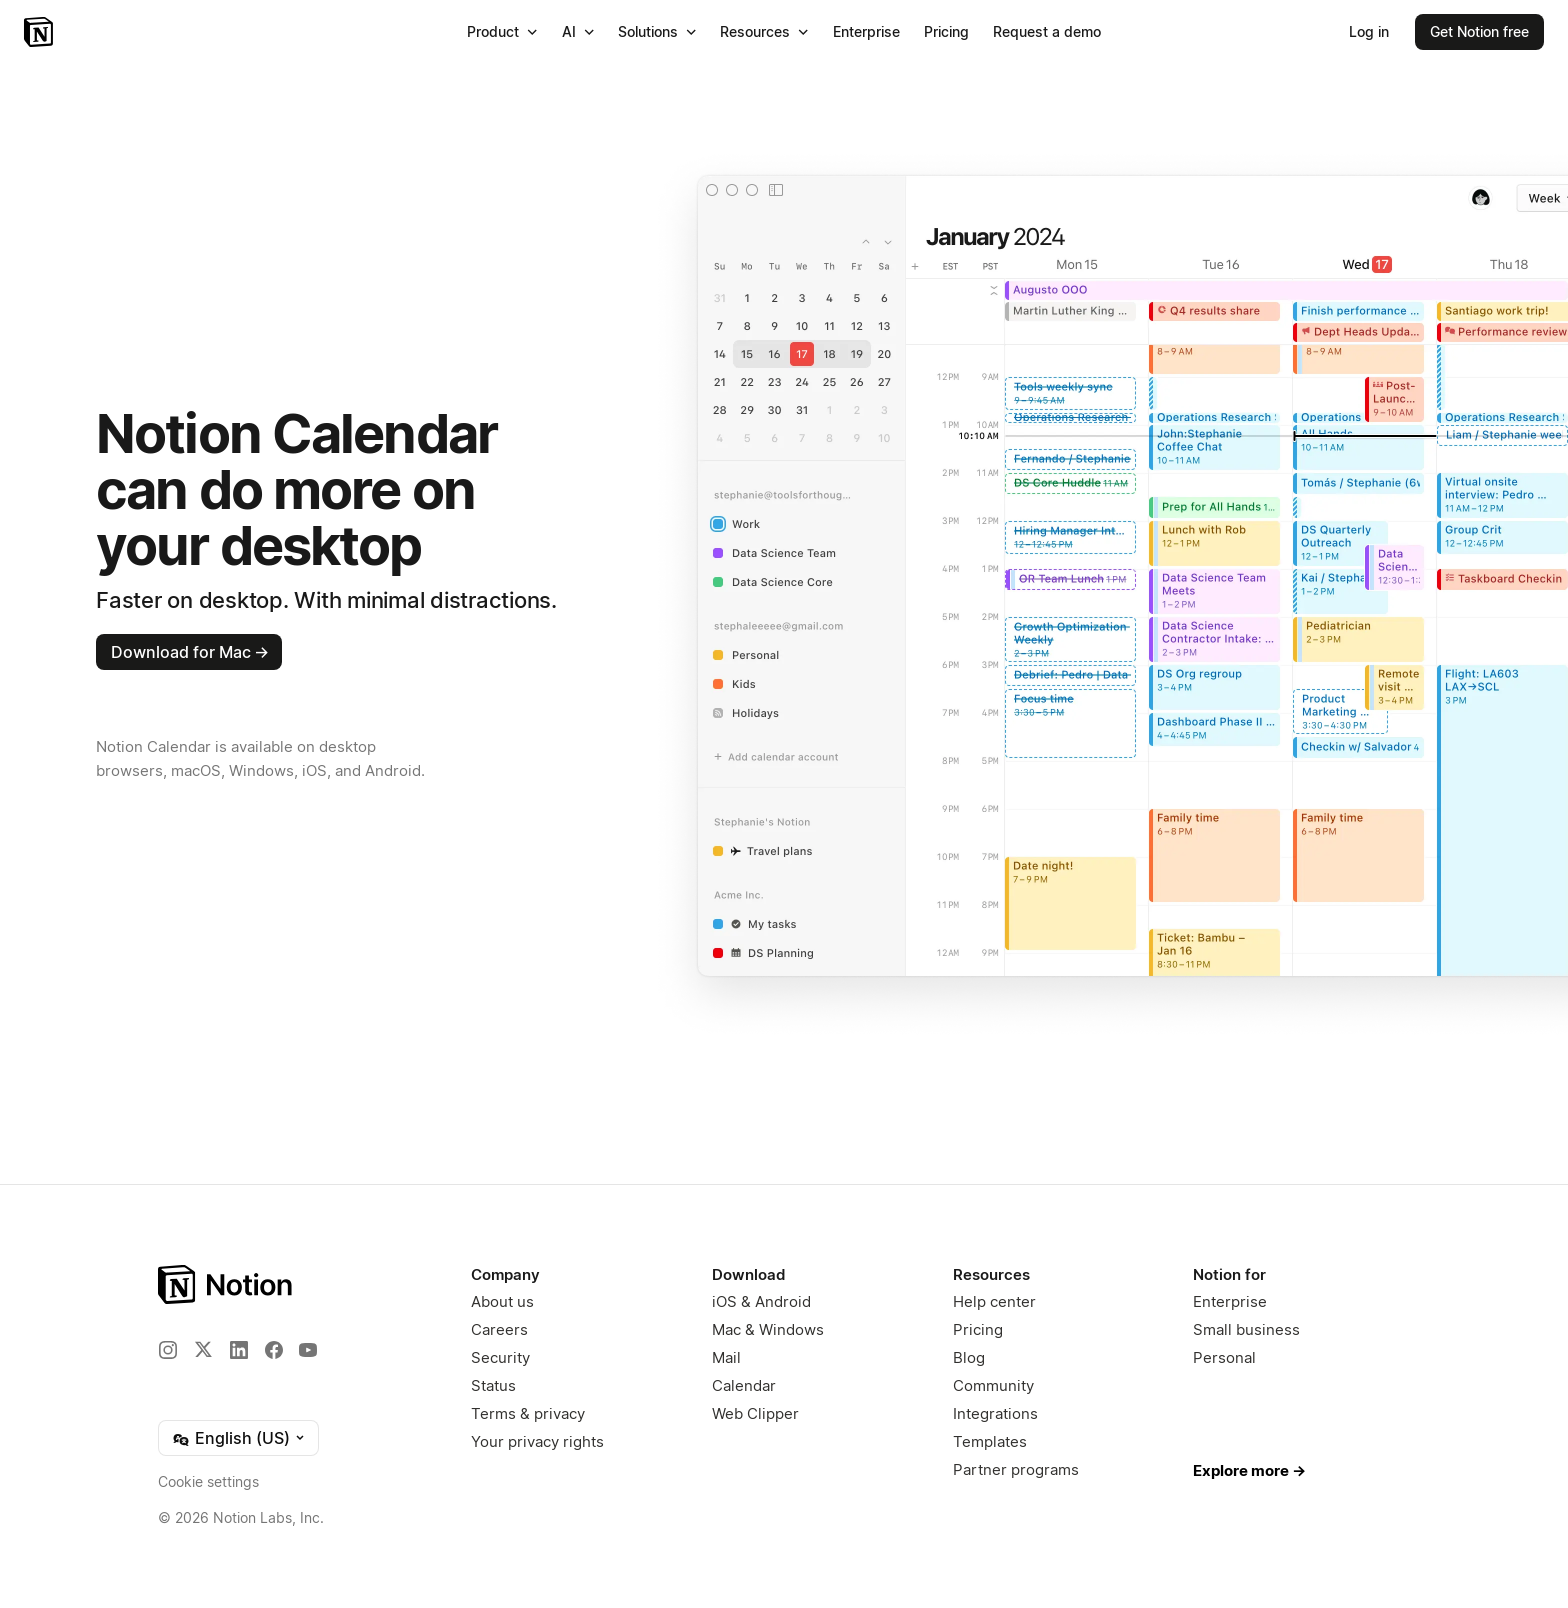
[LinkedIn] (239, 1350)
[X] (203, 1349)
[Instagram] (168, 1350)
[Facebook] (274, 1350)
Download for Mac (190, 652)
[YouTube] (308, 1350)
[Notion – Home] (40, 32)
